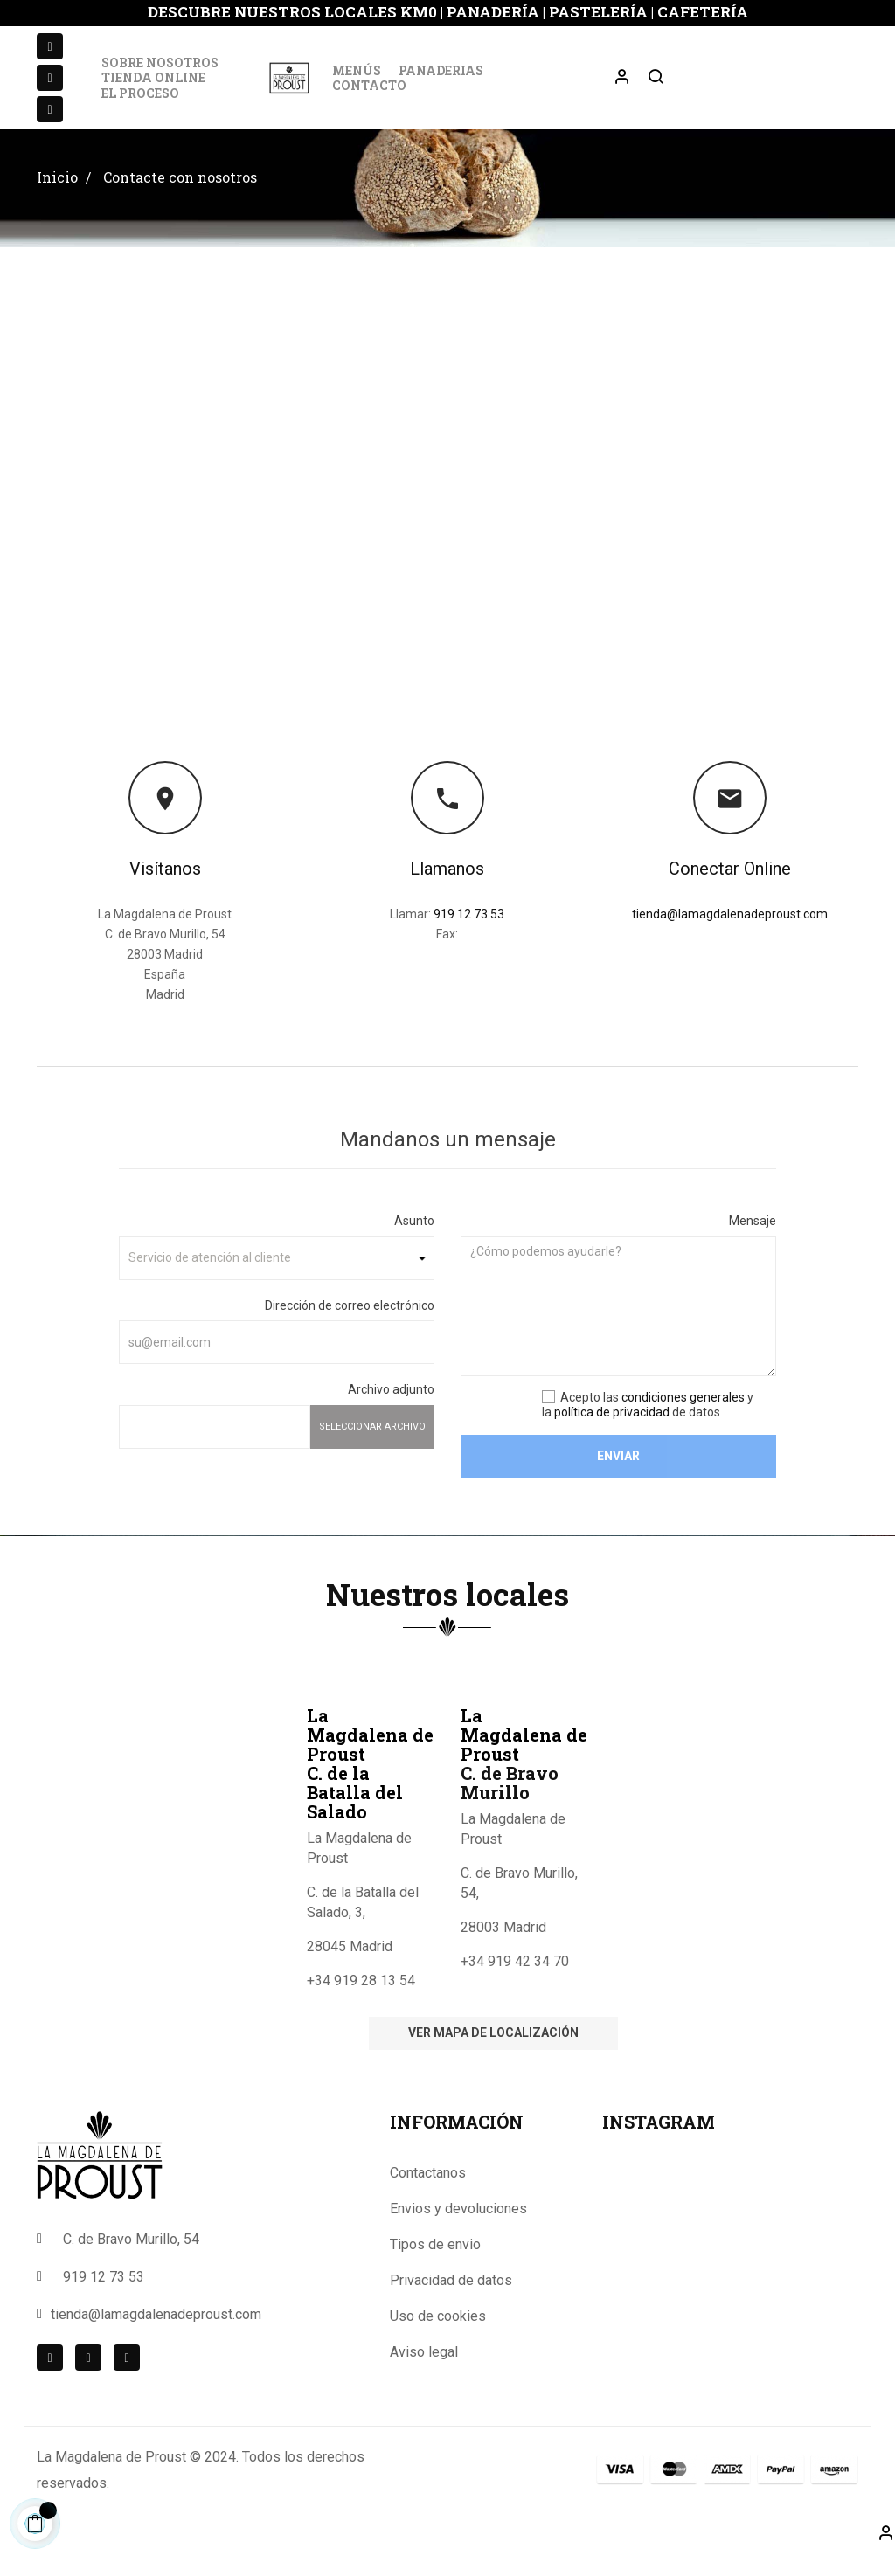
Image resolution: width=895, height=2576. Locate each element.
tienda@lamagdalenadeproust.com (730, 936)
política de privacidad (612, 1434)
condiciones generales (683, 1419)
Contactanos (428, 2194)
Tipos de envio (435, 2266)
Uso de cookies (438, 2338)
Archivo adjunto (391, 1411)
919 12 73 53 (469, 936)
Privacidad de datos (451, 2302)
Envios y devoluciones (458, 2230)
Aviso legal (424, 2373)
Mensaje (752, 1243)
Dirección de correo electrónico (349, 1327)
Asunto (414, 1243)
